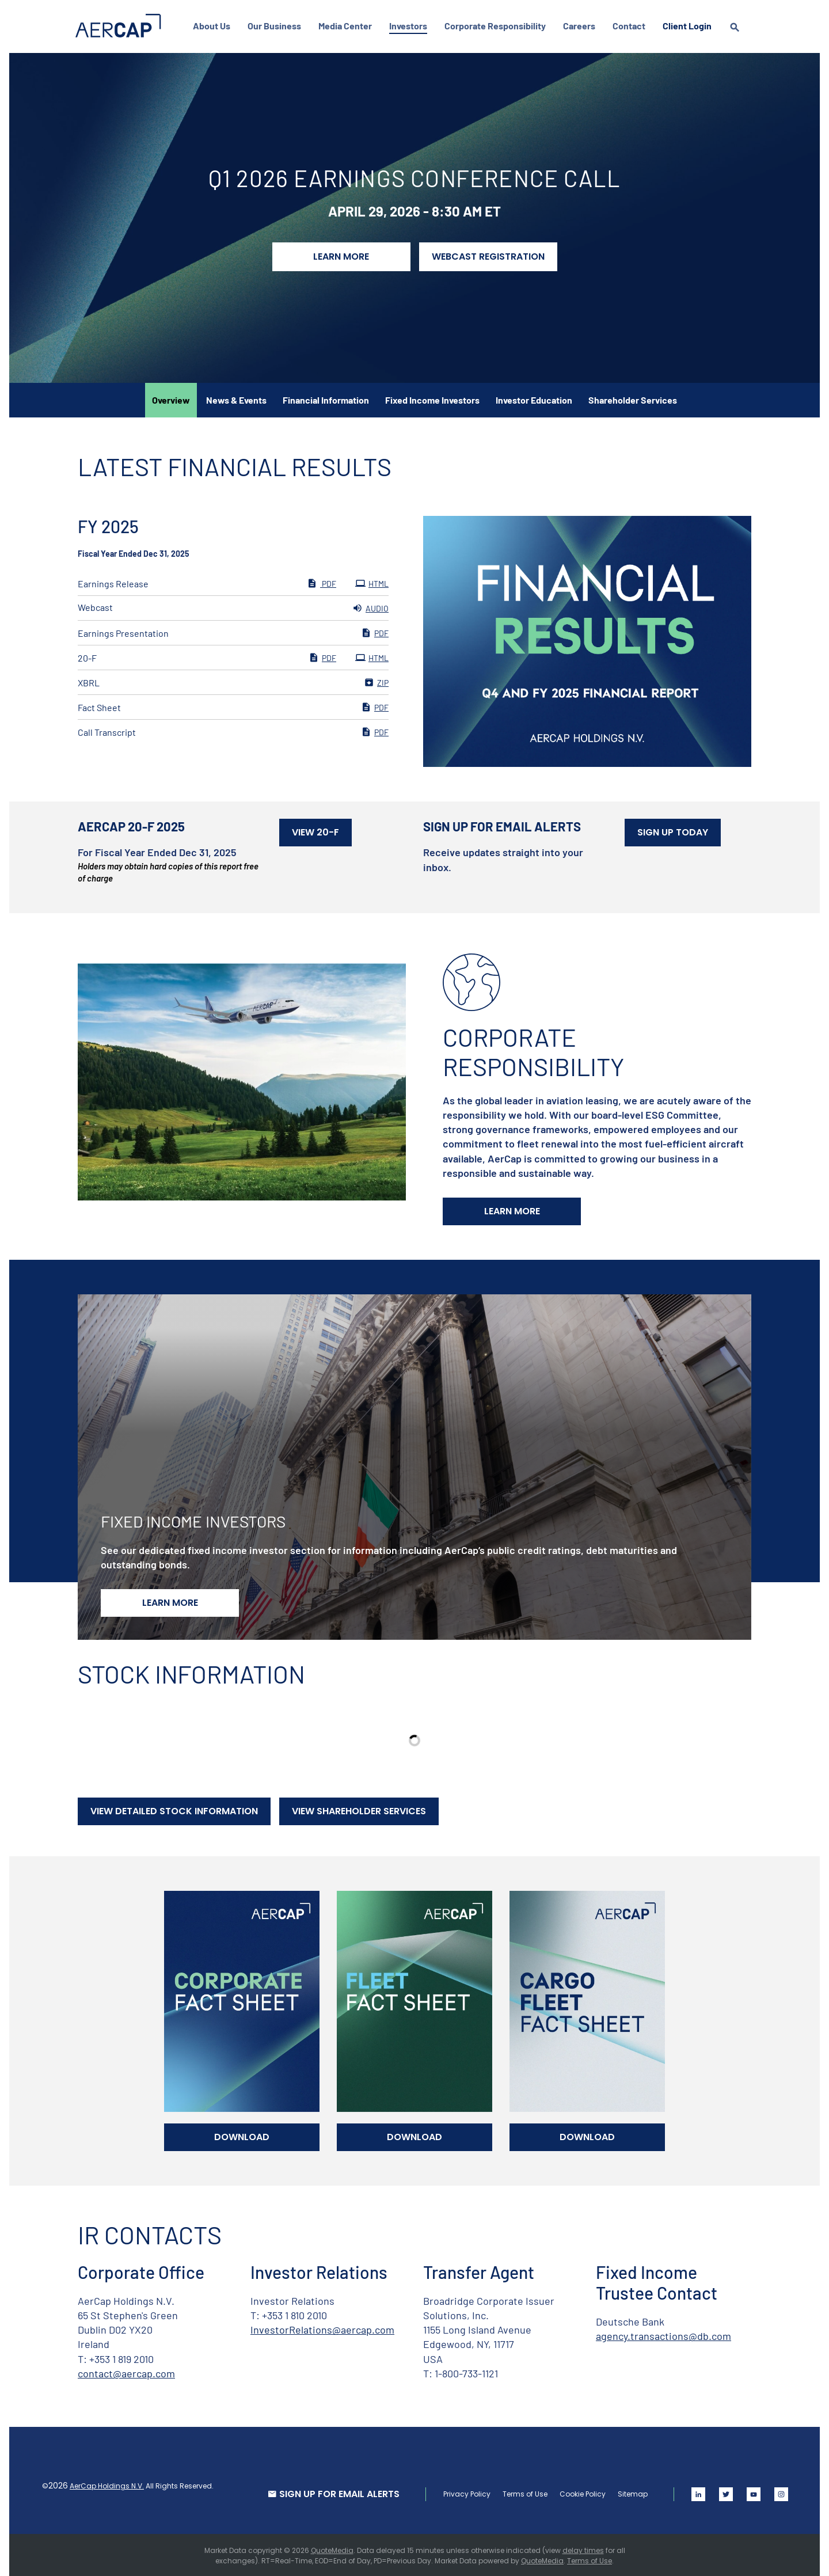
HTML (372, 581)
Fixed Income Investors (432, 398)
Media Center (347, 25)
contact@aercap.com (126, 2371)
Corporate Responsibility (497, 25)
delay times (583, 2549)
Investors (410, 25)
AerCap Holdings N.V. (108, 2484)
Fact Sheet (99, 705)
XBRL (89, 680)
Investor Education (534, 398)
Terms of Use (522, 2492)
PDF (321, 581)
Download (241, 2135)
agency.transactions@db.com (663, 2334)
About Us (214, 25)
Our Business (276, 25)
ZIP (376, 680)
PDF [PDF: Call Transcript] (375, 730)
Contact (631, 25)
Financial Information (326, 398)
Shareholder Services (632, 398)
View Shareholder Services (359, 1809)
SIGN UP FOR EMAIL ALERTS (337, 2492)
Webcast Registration (488, 254)
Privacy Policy (464, 2492)
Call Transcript (107, 730)
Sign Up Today (672, 830)
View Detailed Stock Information (174, 1809)
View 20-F (315, 830)
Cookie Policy (580, 2492)
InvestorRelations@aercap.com (322, 2328)
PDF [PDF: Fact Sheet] (375, 705)
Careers (581, 25)
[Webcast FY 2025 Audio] (233, 606)
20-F (87, 656)
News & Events (236, 398)
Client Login (689, 25)
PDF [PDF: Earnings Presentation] (375, 631)
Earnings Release (113, 581)
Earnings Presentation (123, 631)
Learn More (341, 254)
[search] (736, 38)
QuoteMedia (332, 2549)
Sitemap (630, 2492)
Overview (171, 398)
